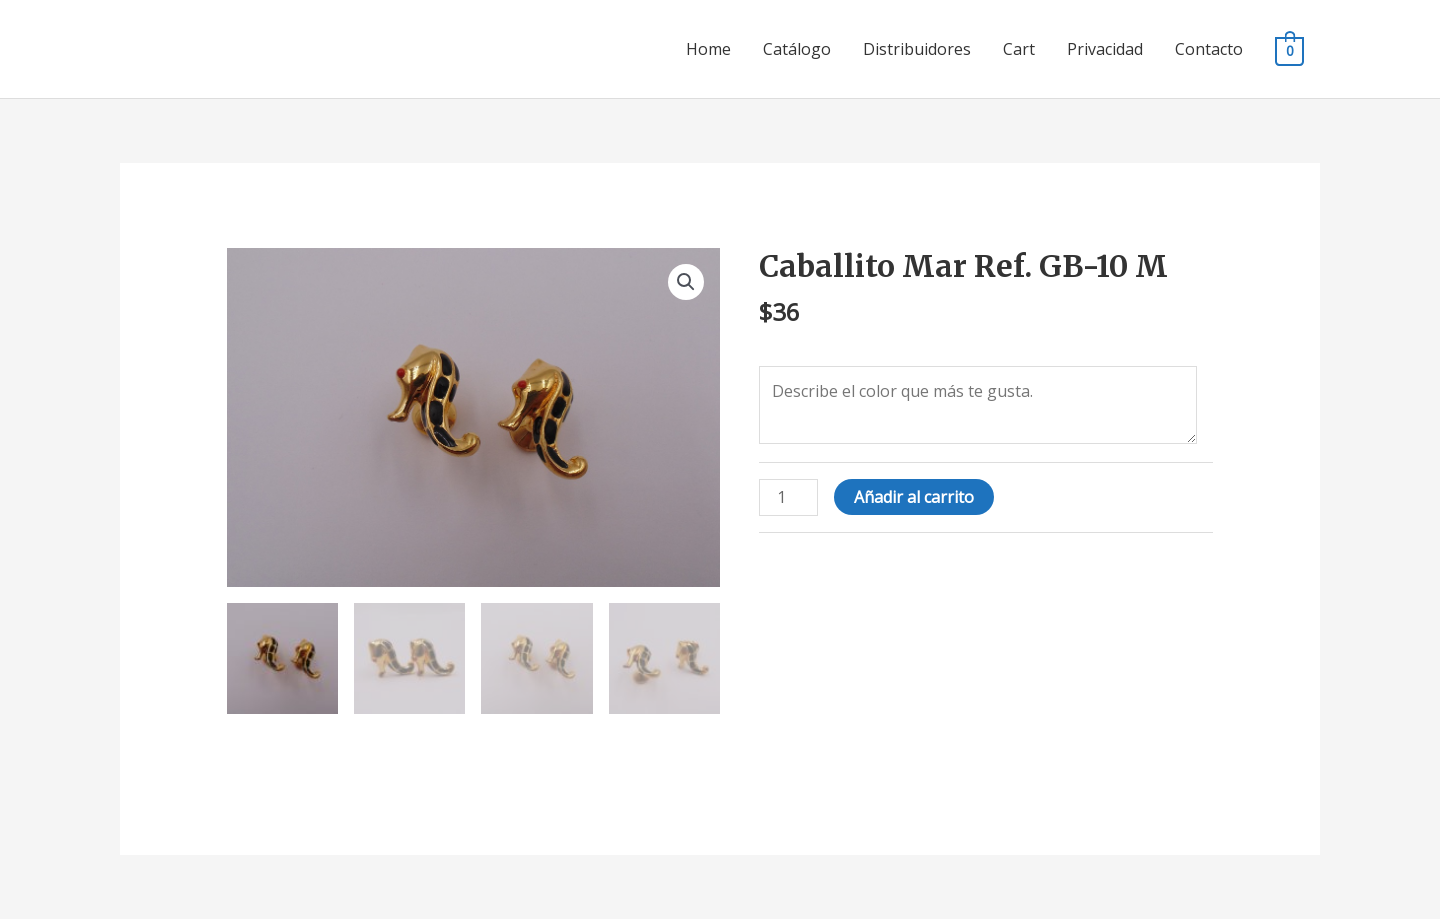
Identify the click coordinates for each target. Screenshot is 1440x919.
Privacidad (1105, 49)
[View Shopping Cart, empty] (1289, 50)
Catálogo (797, 49)
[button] (686, 282)
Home (708, 49)
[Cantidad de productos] (788, 497)
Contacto (1209, 49)
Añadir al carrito (914, 497)
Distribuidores (917, 49)
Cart (1019, 49)
